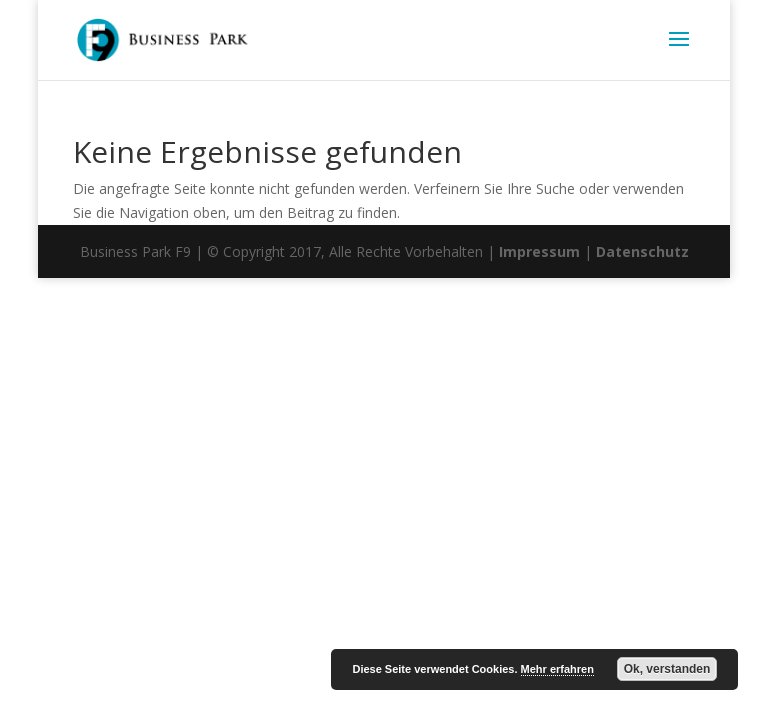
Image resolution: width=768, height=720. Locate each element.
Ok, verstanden (667, 669)
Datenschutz (642, 251)
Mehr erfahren (557, 669)
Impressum (539, 251)
